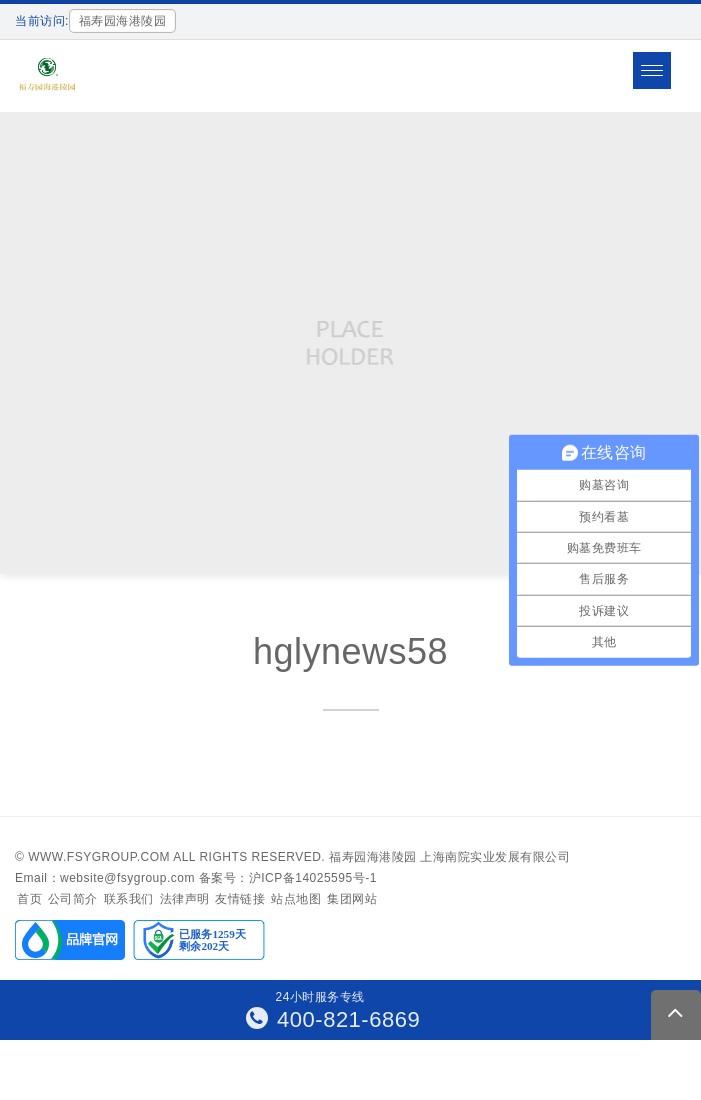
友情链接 (240, 899)
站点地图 (296, 899)
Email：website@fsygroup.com (105, 878)
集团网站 (352, 899)
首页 (29, 899)
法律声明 (185, 899)
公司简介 (73, 899)
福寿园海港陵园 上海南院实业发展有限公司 (449, 857)
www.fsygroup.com (99, 857)
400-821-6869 (333, 1019)
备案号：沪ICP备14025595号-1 (288, 878)
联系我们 (129, 899)
